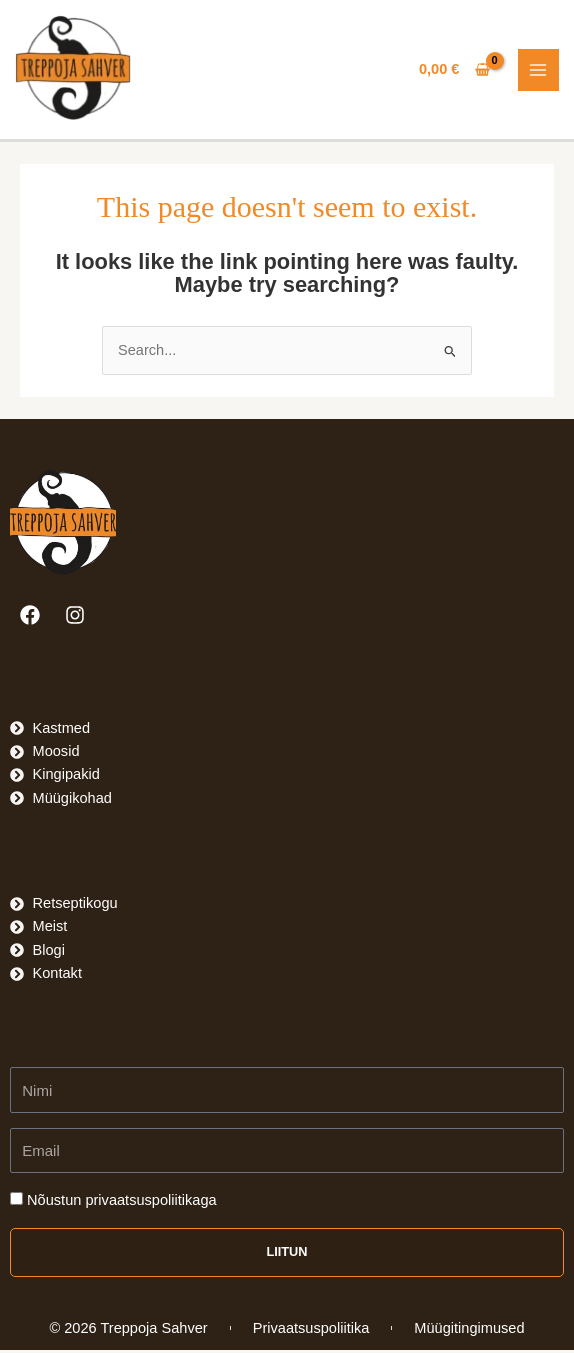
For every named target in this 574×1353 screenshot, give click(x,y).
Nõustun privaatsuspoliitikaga (122, 1203)
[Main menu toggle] (539, 71)
